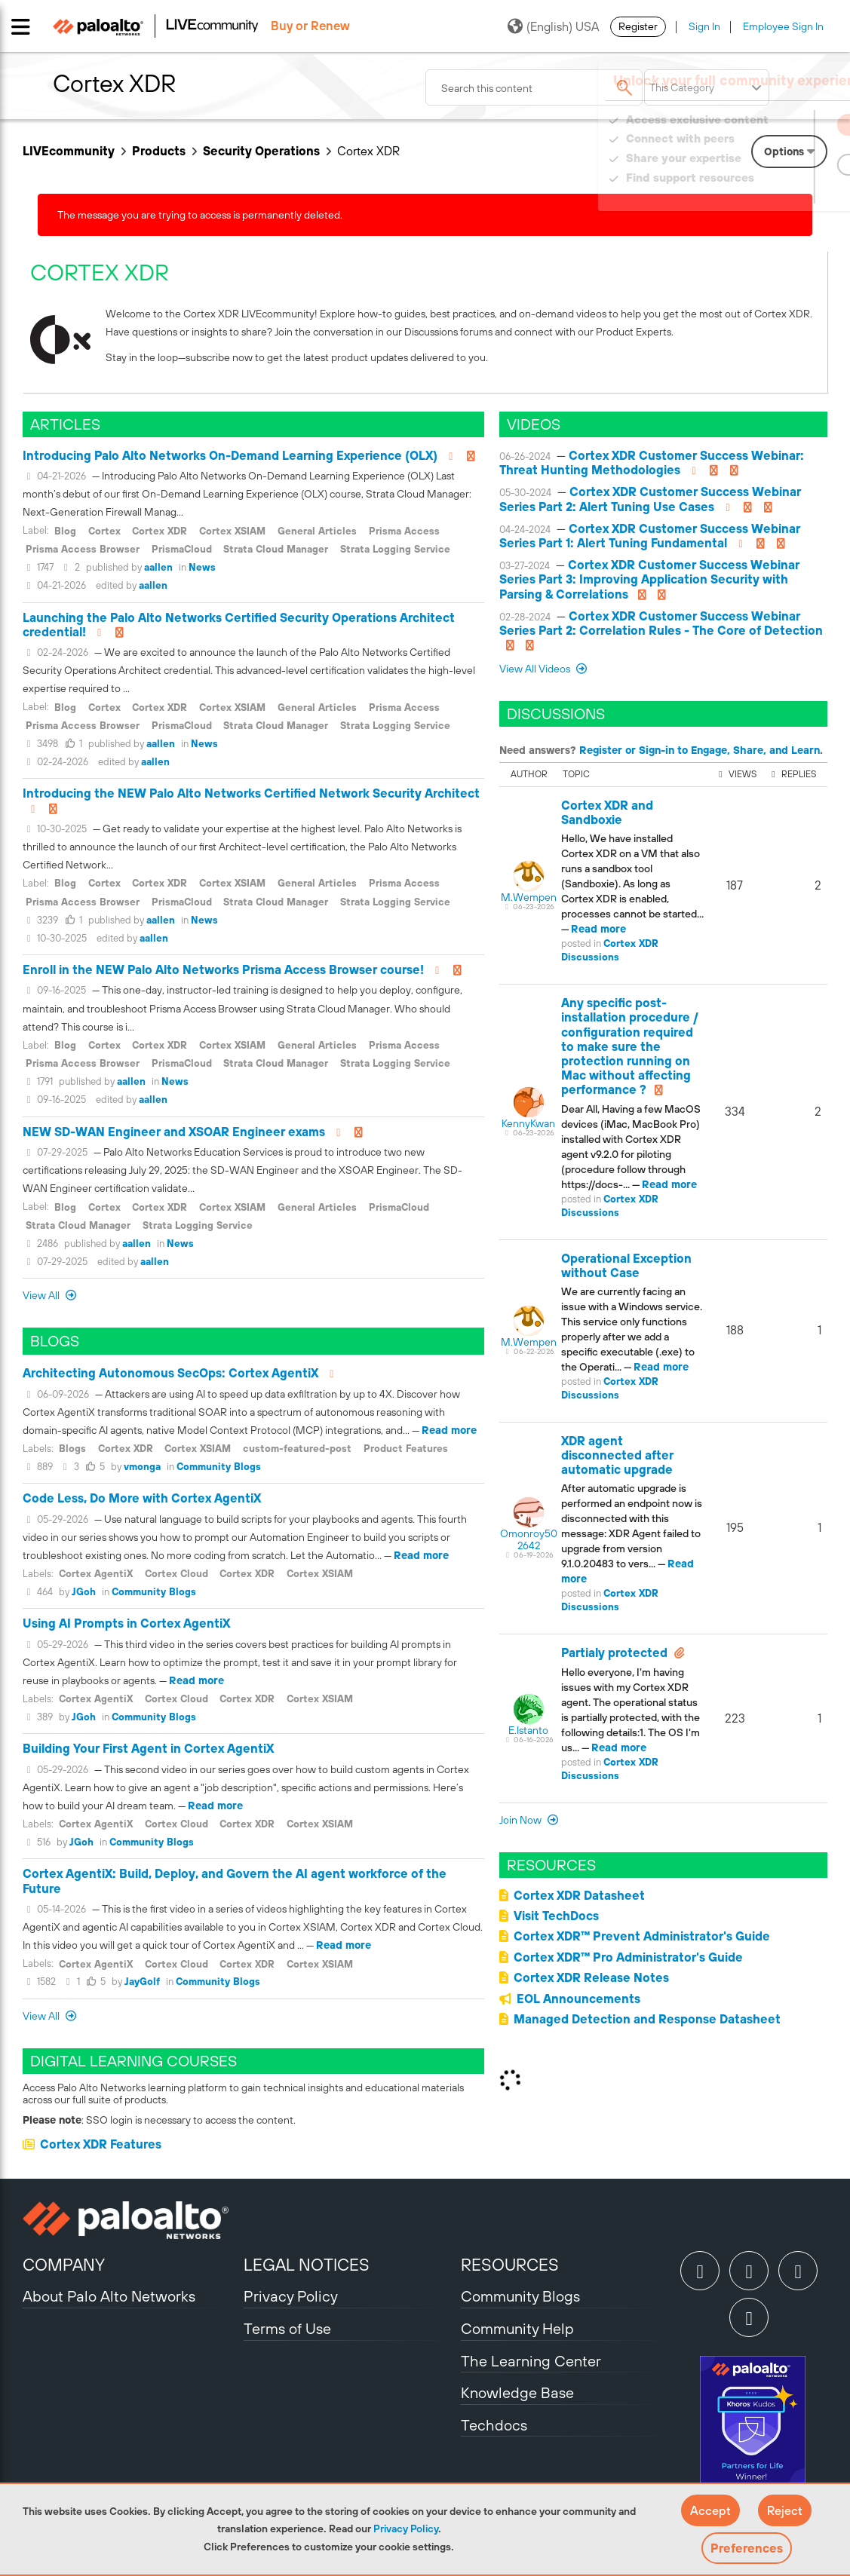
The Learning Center (531, 2360)
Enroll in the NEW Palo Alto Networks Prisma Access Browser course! (223, 969)
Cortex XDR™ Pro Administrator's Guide (628, 1957)
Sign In (704, 26)
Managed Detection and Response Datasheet (647, 2019)
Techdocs (494, 2425)
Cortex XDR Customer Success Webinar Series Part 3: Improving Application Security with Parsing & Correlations (649, 579)
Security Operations (261, 151)
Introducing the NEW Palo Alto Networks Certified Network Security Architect (251, 793)
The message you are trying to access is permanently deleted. (199, 215)
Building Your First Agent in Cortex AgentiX (148, 1748)
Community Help (517, 2328)
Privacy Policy (405, 2528)
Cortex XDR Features (100, 2144)
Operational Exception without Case (626, 1265)
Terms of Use (287, 2328)
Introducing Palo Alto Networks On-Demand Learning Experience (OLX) (230, 455)
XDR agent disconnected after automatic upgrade (617, 1455)
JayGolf (142, 1981)
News (202, 567)
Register (638, 26)
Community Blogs (218, 1466)
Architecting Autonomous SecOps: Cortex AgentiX (170, 1373)
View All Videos (535, 669)
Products (159, 151)
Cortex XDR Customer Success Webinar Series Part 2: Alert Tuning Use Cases (650, 499)
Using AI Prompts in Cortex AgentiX (126, 1623)
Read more (449, 1430)
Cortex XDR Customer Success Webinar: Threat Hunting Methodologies (651, 462)
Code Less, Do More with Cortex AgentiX (142, 1498)
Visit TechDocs (556, 1915)
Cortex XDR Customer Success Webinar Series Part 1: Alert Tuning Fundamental (649, 536)
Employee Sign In (783, 26)
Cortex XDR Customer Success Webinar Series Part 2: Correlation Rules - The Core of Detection (661, 623)
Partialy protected (614, 1652)
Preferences (746, 2548)
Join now (521, 1820)
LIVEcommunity (69, 151)
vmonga (142, 1466)
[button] (710, 2510)
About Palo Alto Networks (109, 2296)
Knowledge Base (517, 2392)
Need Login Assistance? (759, 192)
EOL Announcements (578, 1998)
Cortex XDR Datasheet (579, 1895)
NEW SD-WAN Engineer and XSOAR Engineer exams (174, 1131)
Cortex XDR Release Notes (591, 1977)
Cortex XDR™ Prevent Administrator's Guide (642, 1936)
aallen (158, 567)
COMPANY (64, 2264)
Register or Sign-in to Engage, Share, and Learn (699, 750)
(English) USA (553, 26)
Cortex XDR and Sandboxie (607, 812)
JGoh (84, 1591)
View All (42, 1295)
